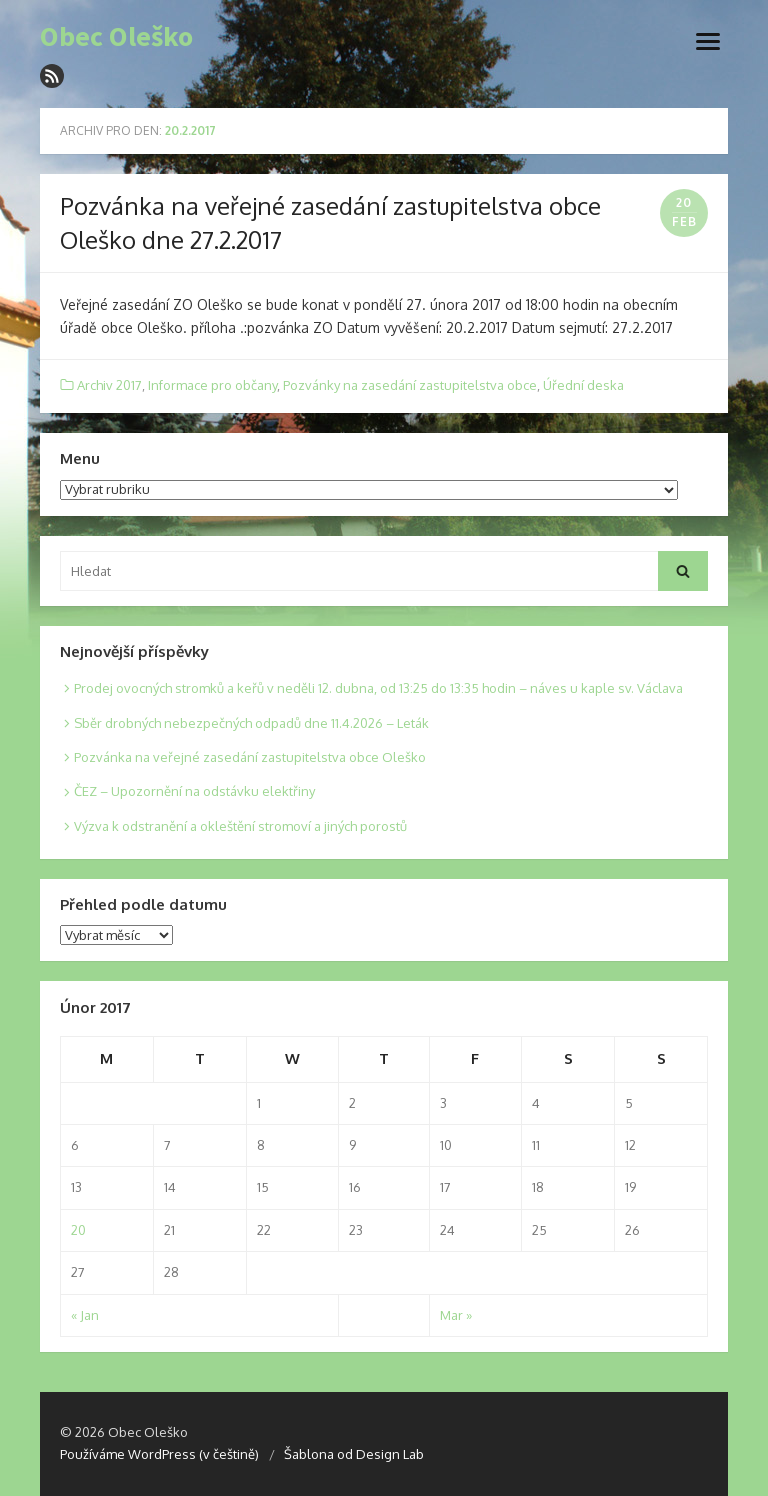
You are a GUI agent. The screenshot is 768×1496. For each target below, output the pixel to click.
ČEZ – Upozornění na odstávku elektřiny (194, 791)
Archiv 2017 (109, 385)
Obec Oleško (116, 37)
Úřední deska (583, 385)
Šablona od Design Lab (354, 1454)
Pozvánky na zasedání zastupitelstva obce (410, 385)
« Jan (85, 1315)
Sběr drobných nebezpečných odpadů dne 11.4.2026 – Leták (251, 723)
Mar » (456, 1315)
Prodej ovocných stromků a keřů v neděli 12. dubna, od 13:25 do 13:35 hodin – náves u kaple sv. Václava (378, 688)
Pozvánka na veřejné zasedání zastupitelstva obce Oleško (250, 757)
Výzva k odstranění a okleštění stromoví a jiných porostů (240, 826)
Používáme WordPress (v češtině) (159, 1454)
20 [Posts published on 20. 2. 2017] (78, 1230)
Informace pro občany (212, 385)
